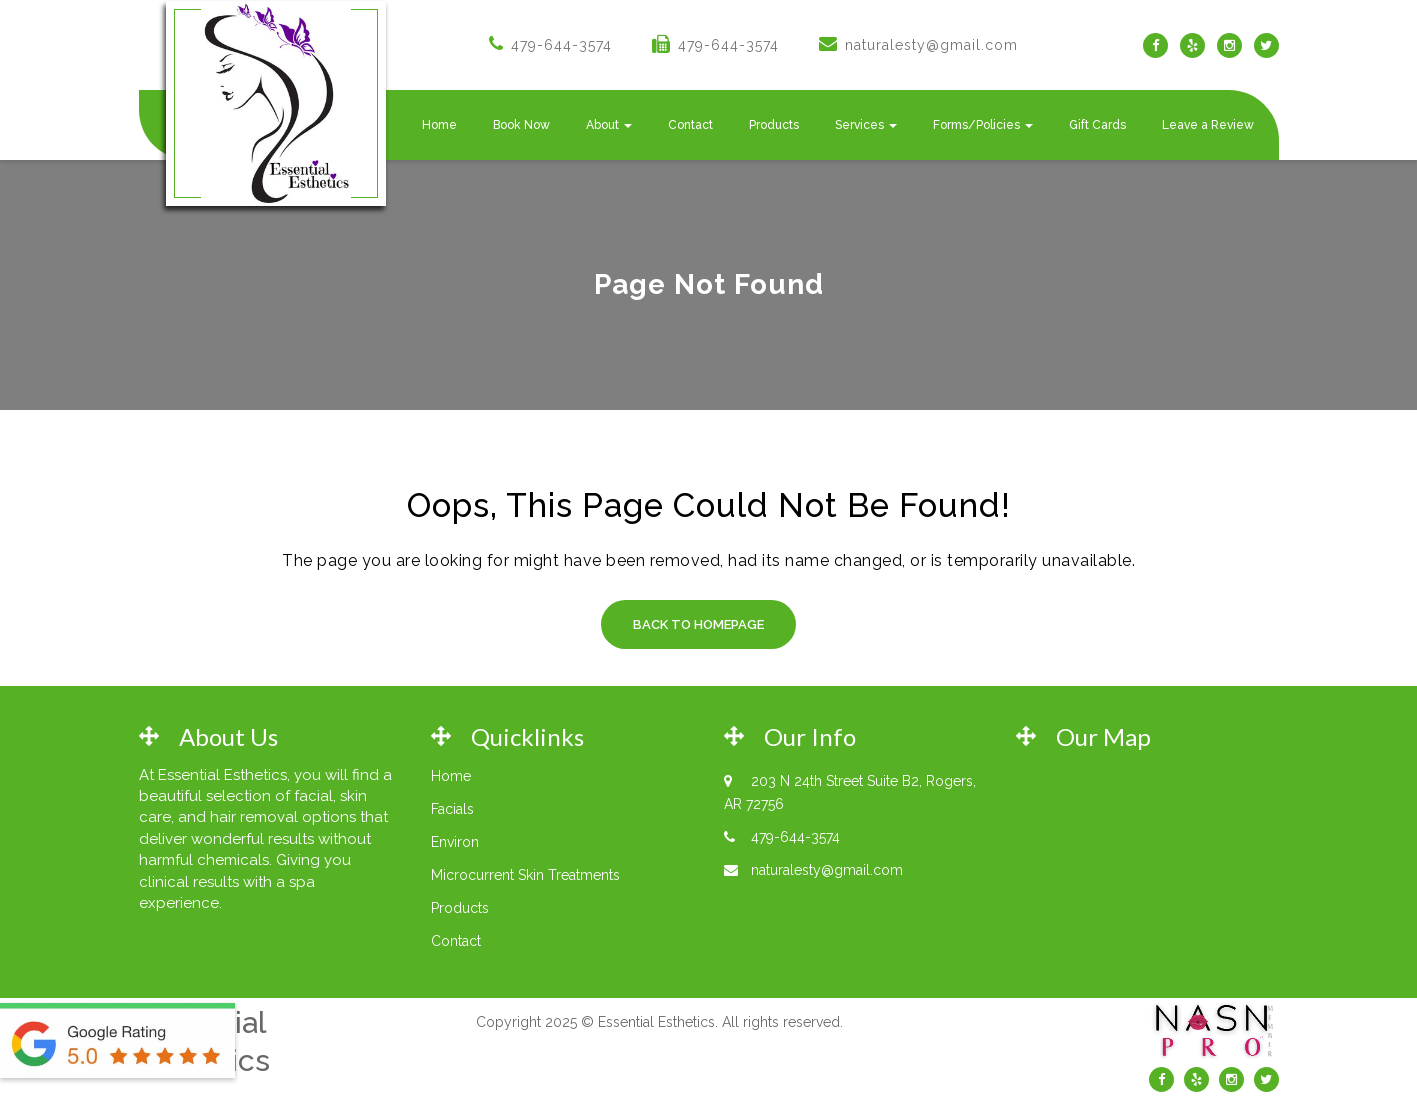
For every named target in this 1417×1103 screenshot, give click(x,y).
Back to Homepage (698, 624)
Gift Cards (1097, 125)
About (609, 125)
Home (439, 125)
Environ (455, 842)
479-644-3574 (561, 45)
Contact (690, 125)
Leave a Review (1208, 125)
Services (866, 125)
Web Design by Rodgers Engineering (660, 1061)
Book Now (521, 125)
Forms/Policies (983, 125)
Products (774, 125)
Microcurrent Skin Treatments (525, 875)
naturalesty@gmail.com (931, 45)
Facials (452, 809)
